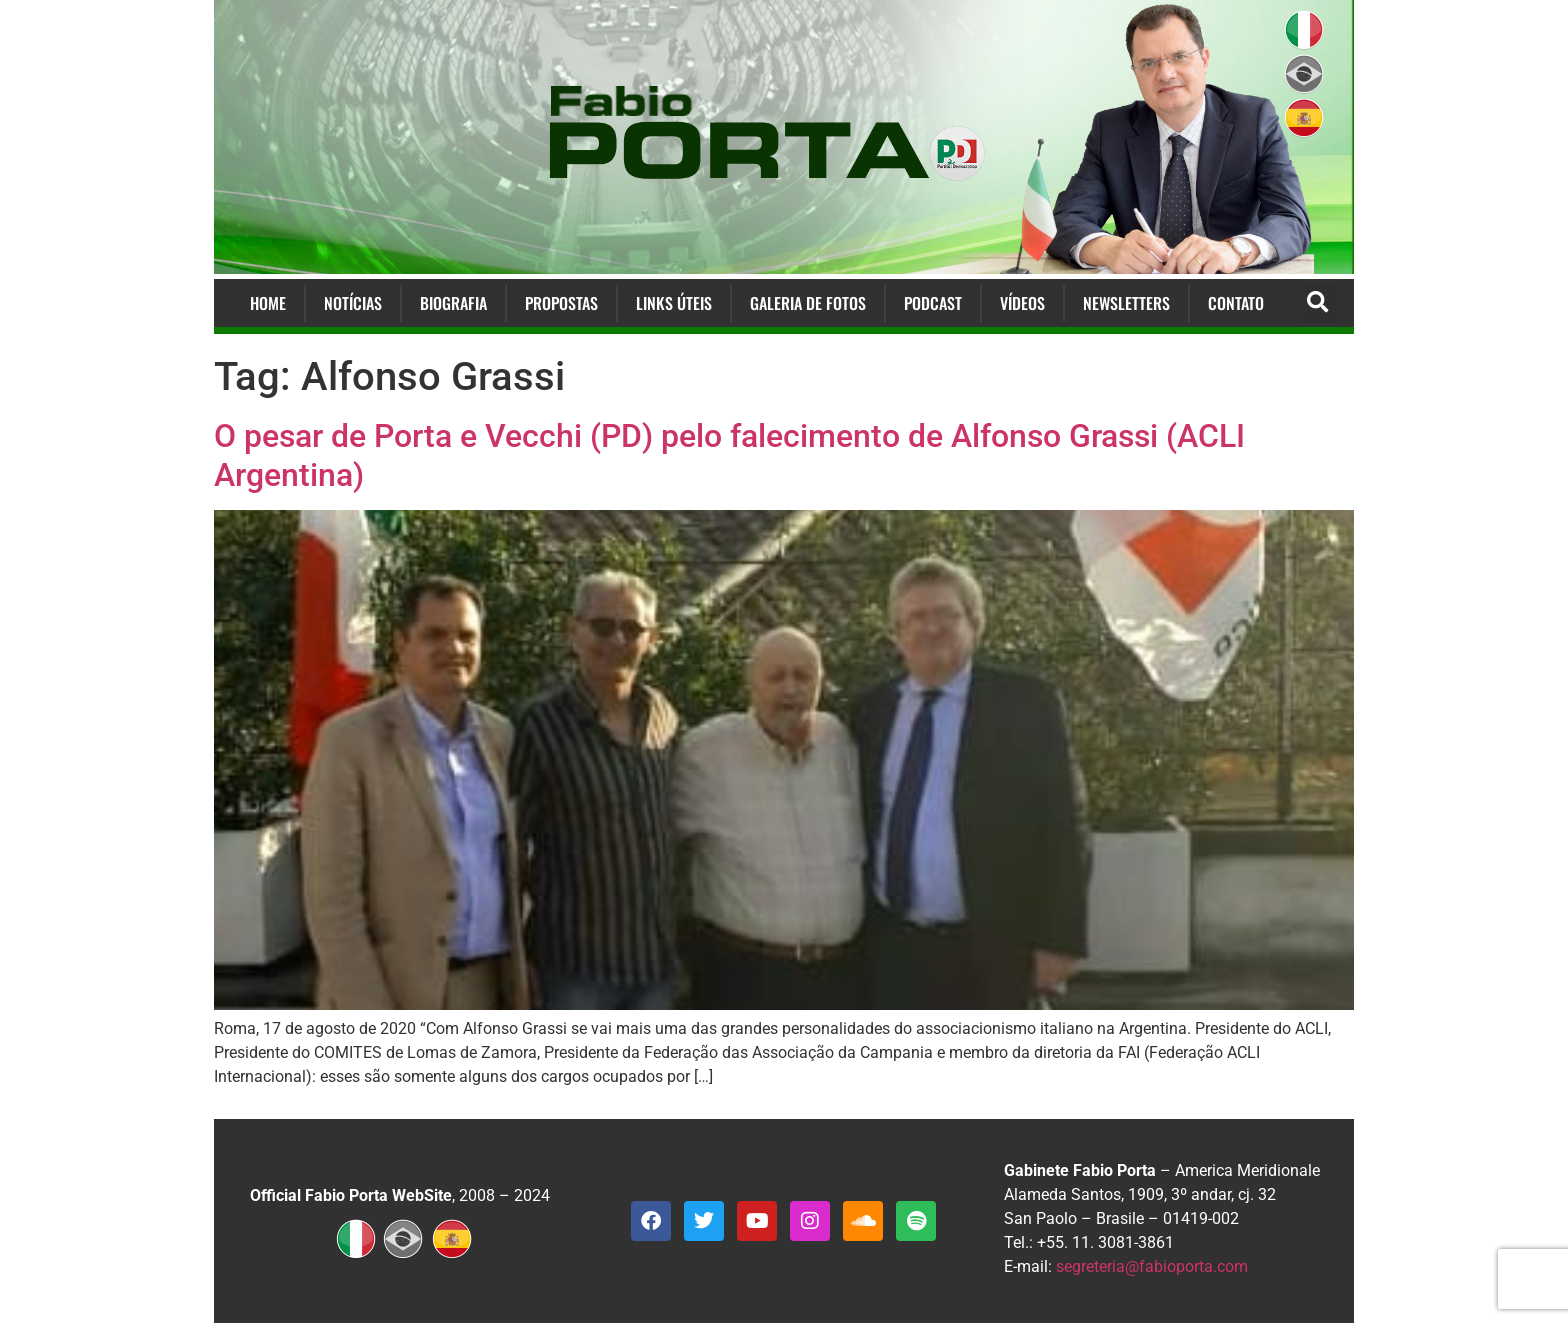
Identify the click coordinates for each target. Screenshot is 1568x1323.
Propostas (561, 303)
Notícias (353, 303)
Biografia (453, 303)
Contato (1236, 303)
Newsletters (1126, 303)
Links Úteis (674, 303)
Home (268, 303)
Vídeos (1022, 303)
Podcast (933, 303)
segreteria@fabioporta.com (1152, 1266)
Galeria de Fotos (808, 303)
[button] (1317, 303)
